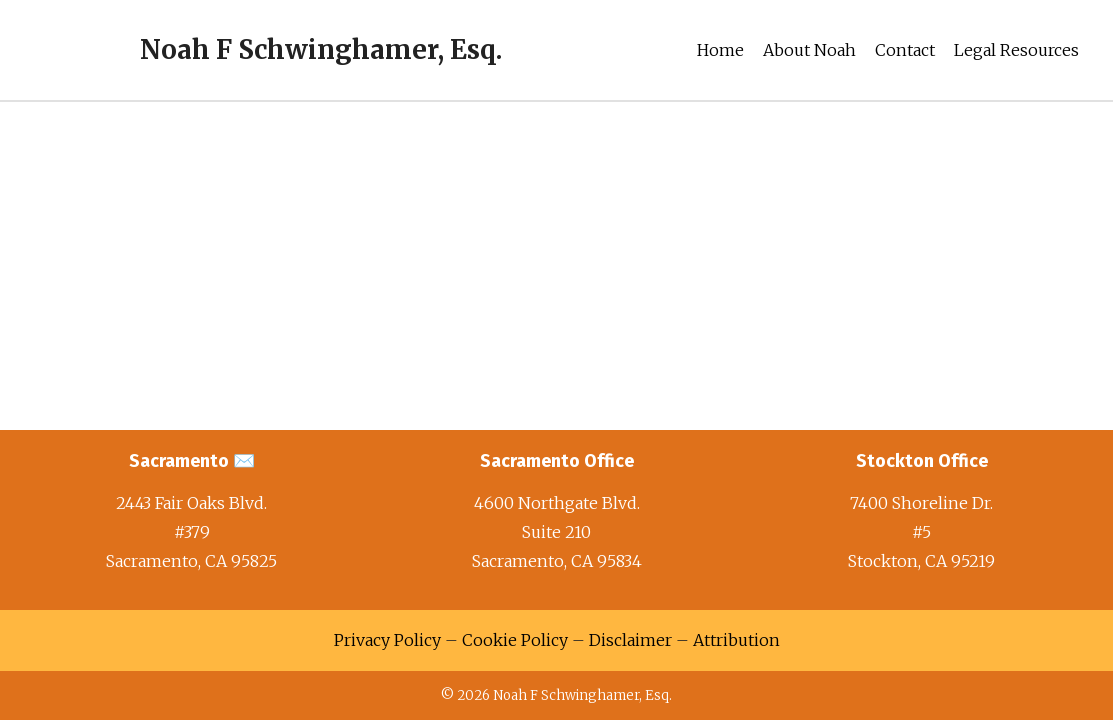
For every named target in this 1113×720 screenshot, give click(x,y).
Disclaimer (630, 640)
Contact (905, 50)
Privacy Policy (387, 640)
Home (720, 50)
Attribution (736, 640)
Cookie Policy (515, 640)
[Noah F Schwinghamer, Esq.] (263, 50)
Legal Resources (1016, 50)
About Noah (809, 50)
